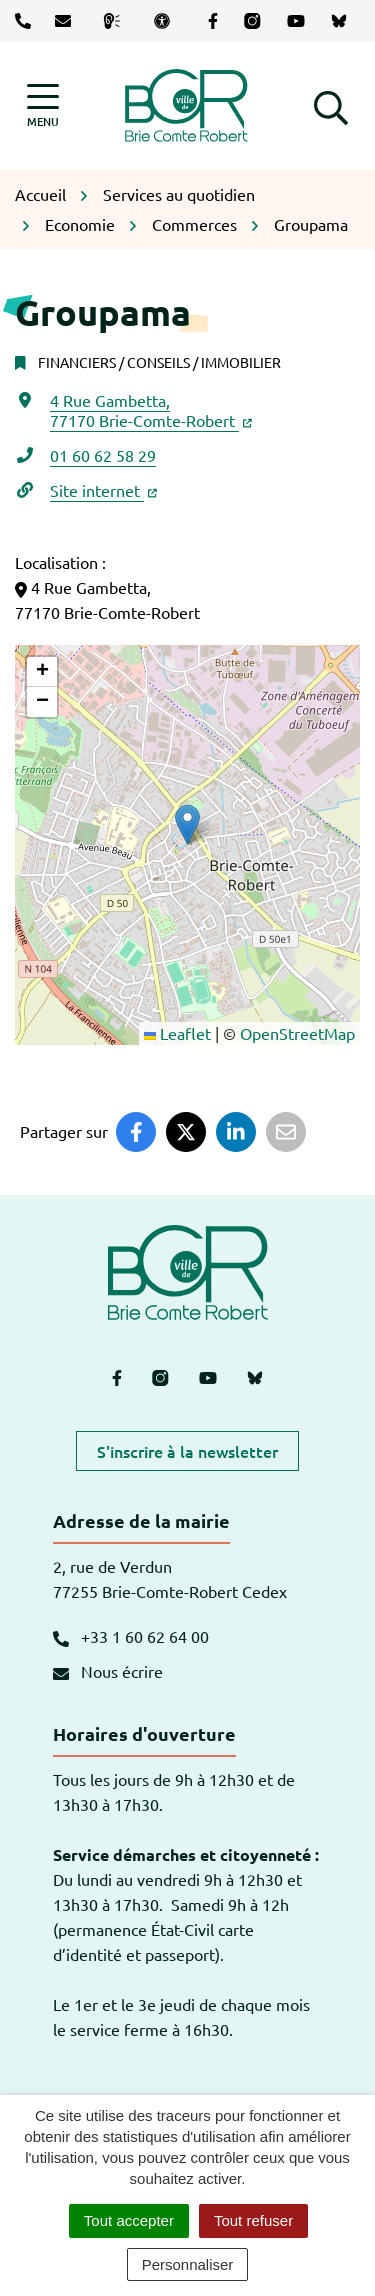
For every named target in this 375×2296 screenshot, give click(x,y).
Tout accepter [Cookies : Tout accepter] (129, 2220)
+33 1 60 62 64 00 (131, 1636)
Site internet (103, 490)
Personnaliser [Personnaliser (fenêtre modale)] (188, 2264)
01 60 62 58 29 (103, 455)
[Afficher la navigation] (43, 105)
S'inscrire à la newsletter (187, 1451)
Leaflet (177, 1033)
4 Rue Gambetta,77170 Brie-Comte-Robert (151, 410)
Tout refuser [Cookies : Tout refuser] (253, 2220)
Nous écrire (108, 1671)
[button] (331, 105)
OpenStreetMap (297, 1033)
